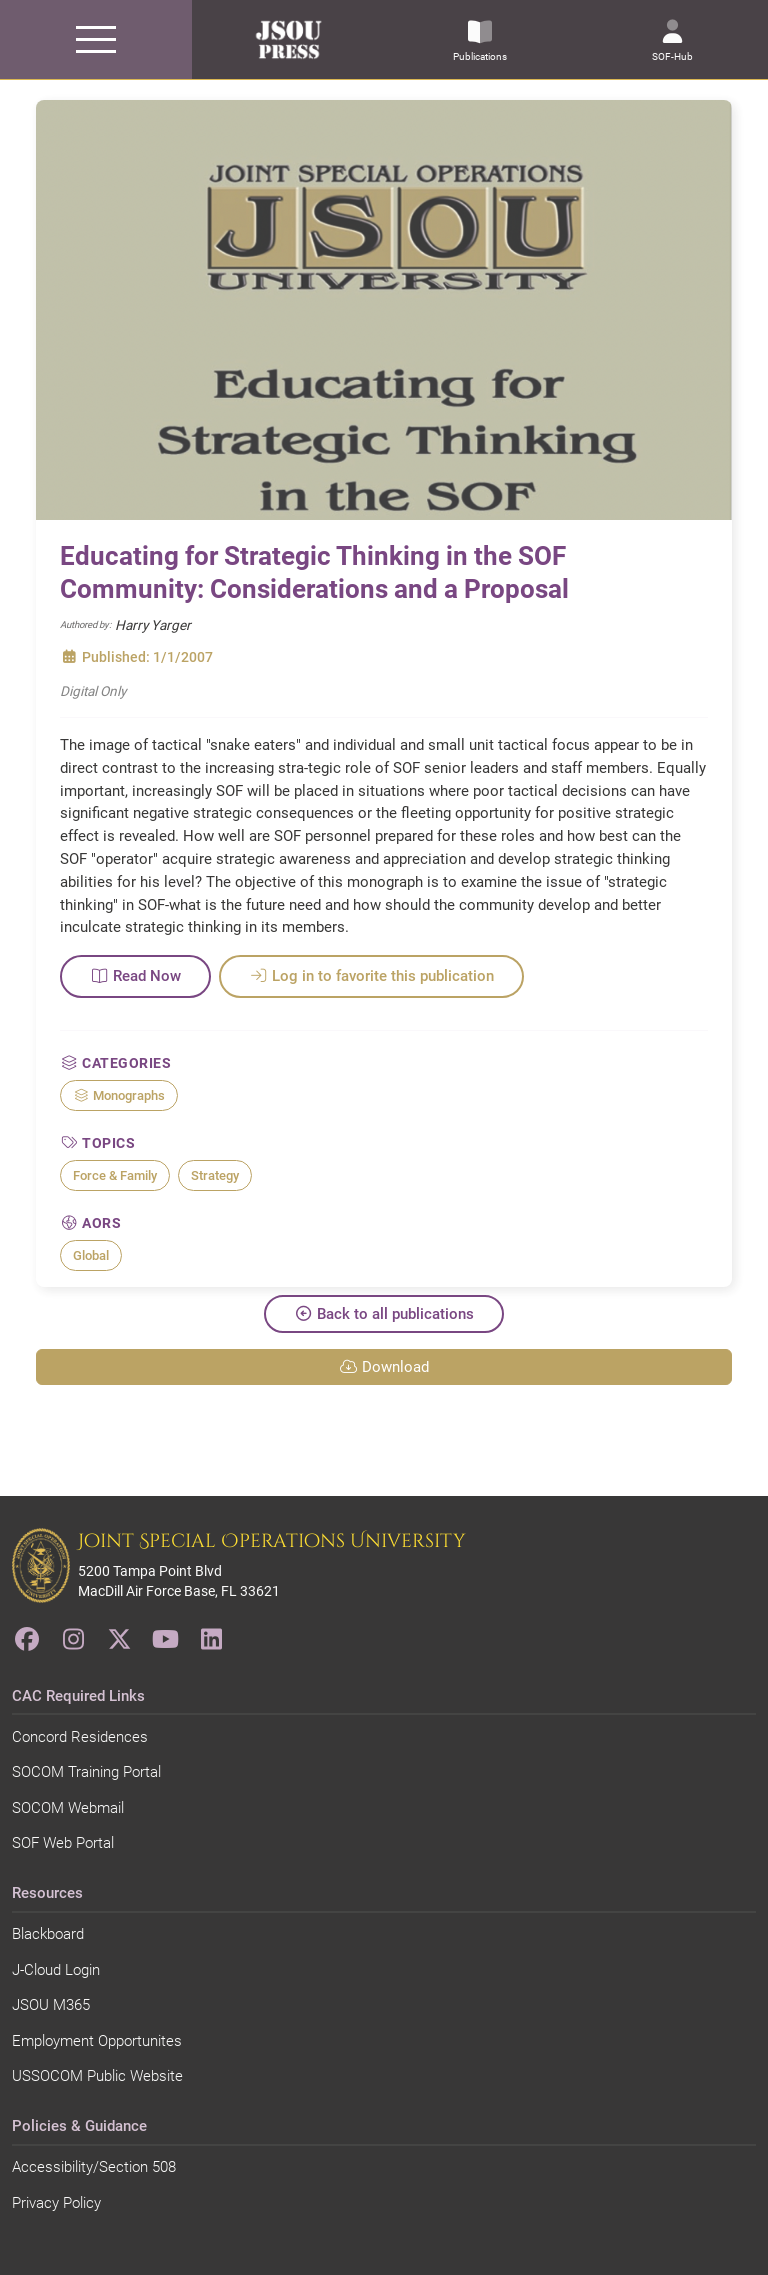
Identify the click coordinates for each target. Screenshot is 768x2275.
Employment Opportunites (97, 2041)
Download (384, 1367)
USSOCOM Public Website (97, 2076)
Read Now (135, 976)
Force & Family (115, 1175)
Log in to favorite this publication (371, 976)
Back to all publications (384, 1314)
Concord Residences (80, 1737)
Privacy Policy (56, 2203)
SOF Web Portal (63, 1843)
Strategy (215, 1175)
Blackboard (48, 1934)
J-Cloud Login (56, 1970)
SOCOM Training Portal (86, 1772)
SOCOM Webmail (68, 1808)
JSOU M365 (51, 2005)
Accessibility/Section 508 (94, 2167)
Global (91, 1255)
